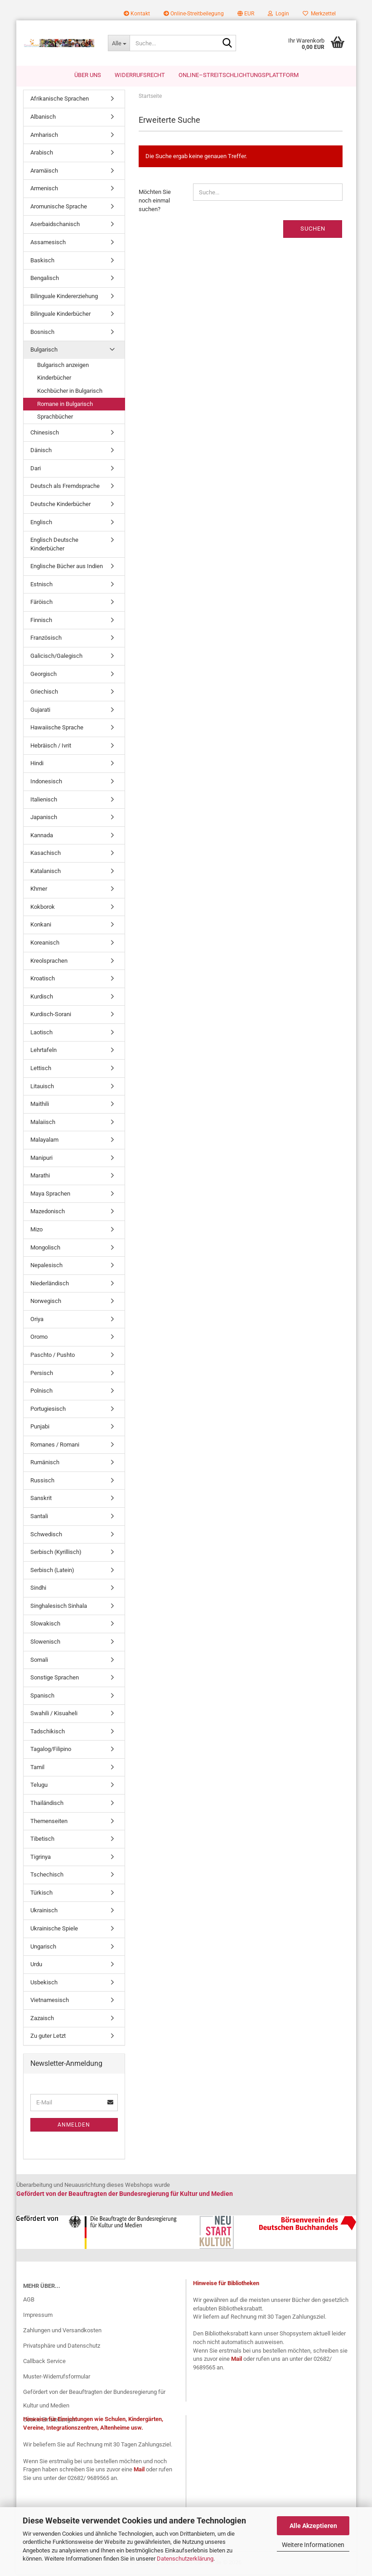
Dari (35, 469)
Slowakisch (45, 1625)
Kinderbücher (54, 379)
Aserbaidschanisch (55, 225)
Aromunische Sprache (58, 207)
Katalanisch (45, 872)
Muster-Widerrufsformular (56, 2377)
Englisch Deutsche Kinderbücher (54, 546)
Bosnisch (42, 333)
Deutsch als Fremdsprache (65, 487)
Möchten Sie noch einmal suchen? (155, 202)
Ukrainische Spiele (54, 1930)
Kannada (41, 836)
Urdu (36, 1966)
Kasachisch (45, 854)
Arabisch (41, 154)
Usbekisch (44, 1983)
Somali (39, 1661)
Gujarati (40, 711)
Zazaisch (42, 2019)
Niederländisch (49, 1284)
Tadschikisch (47, 1732)
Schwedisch (46, 1535)
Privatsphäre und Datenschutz (61, 2347)
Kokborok (42, 908)
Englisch (41, 523)
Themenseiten (49, 1822)
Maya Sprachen (50, 1195)
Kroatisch (42, 980)
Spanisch (42, 1696)
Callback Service (44, 2362)
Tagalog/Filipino (50, 1750)
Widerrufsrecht (140, 75)
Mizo (36, 1231)
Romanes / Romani (54, 1445)
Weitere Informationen (313, 2544)
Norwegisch (45, 1302)
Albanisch (43, 118)
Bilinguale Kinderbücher (60, 315)
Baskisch (42, 261)
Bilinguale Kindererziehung (64, 297)
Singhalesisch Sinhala (58, 1607)
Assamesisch (48, 244)
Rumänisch (44, 1464)
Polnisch (41, 1392)
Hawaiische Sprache (56, 729)
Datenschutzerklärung (185, 2558)
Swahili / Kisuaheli (53, 1715)
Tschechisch (46, 1876)
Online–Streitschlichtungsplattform (239, 75)
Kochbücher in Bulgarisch (69, 392)
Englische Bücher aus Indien (66, 567)
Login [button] (278, 13)
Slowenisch (45, 1643)
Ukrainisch (44, 1912)
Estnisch (41, 585)
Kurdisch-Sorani (50, 1016)
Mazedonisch (47, 1213)
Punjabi (39, 1428)
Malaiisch (42, 1123)
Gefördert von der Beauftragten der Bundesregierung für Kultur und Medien (94, 2400)
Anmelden (74, 2126)
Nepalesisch (46, 1267)
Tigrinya (40, 1858)
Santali (39, 1518)
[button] (246, 13)
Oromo (39, 1338)
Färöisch (41, 603)
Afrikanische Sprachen (59, 100)
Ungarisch (43, 1947)
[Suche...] (119, 43)
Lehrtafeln (43, 1051)
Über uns (87, 75)
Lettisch (40, 1069)
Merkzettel (319, 13)
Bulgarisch (44, 351)
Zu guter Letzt (48, 2037)
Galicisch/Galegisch (56, 657)
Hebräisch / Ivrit (50, 746)
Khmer (38, 890)
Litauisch (42, 1087)
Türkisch (41, 1894)
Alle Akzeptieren (313, 2525)
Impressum (38, 2316)
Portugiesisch (48, 1410)
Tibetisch (42, 1840)
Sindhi (38, 1589)
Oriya (36, 1320)
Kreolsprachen (49, 962)
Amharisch (44, 136)
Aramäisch (44, 172)
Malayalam (44, 1141)
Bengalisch (44, 279)
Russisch (42, 1481)
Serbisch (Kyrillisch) (56, 1553)
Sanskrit (41, 1499)
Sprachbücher (55, 418)
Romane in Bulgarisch (65, 405)
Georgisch (43, 675)
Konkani (40, 926)
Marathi (40, 1177)
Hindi (36, 765)
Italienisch (43, 800)
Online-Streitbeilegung (194, 13)
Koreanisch (44, 944)
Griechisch (44, 693)
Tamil (37, 1768)
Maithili (39, 1105)
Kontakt (137, 13)
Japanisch (43, 818)
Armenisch (44, 190)
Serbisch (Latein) (52, 1571)
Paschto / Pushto (52, 1356)
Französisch (46, 639)
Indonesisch (46, 783)
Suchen (312, 230)
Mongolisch (45, 1248)
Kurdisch (41, 997)
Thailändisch (46, 1804)
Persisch (41, 1374)
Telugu (39, 1786)
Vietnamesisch (49, 2001)
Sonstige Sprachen (54, 1679)
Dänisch (41, 452)
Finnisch (41, 621)
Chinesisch (44, 433)
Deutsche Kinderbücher (60, 505)
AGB (28, 2301)
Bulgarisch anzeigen (63, 366)
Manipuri (41, 1159)
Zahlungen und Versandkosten (62, 2332)
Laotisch (41, 1033)
